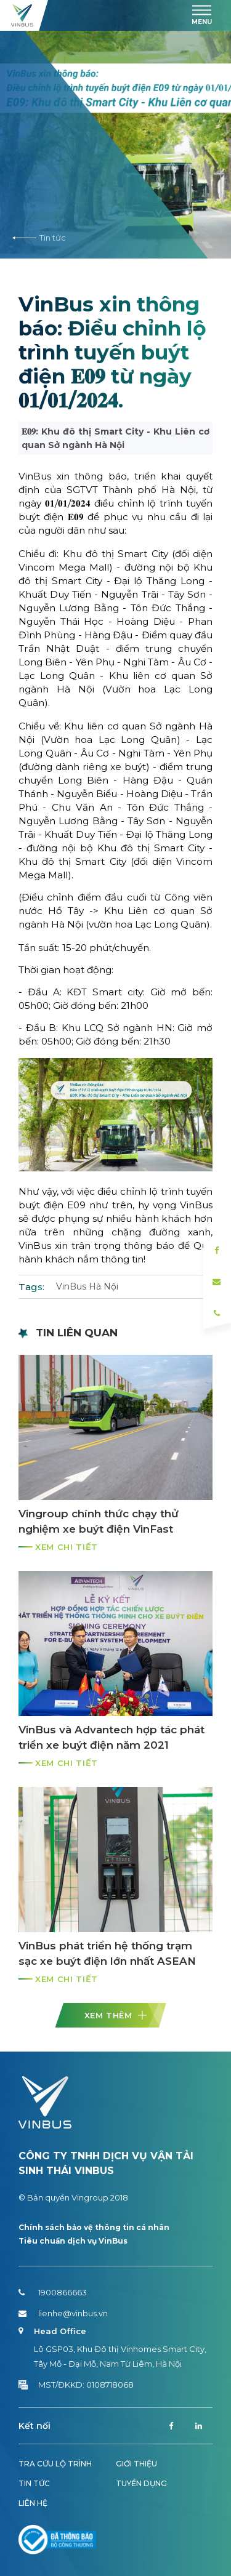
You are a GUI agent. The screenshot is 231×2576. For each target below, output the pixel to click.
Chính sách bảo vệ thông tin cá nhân (93, 2227)
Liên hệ (32, 2503)
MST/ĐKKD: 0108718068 (76, 2384)
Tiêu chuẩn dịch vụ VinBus (73, 2240)
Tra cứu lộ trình (55, 2463)
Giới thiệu (136, 2463)
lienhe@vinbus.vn (63, 2313)
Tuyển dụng (141, 2483)
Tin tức (39, 238)
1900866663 (52, 2292)
